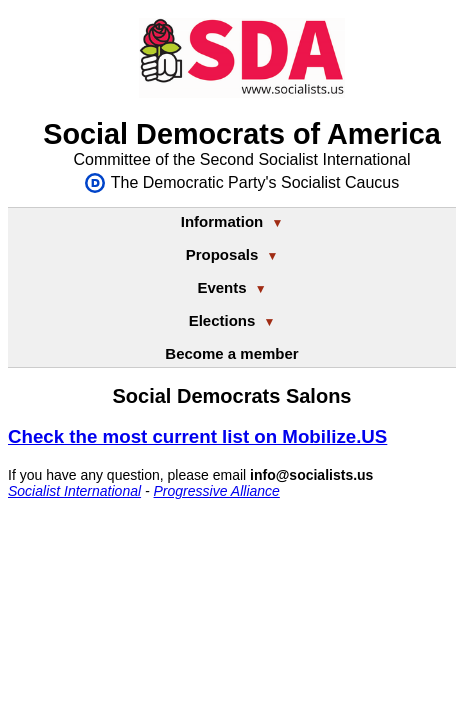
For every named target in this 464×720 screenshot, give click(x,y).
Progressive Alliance (217, 491)
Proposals (232, 254)
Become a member (231, 353)
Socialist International (74, 491)
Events (231, 287)
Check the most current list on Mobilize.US (197, 436)
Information (232, 221)
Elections (232, 320)
